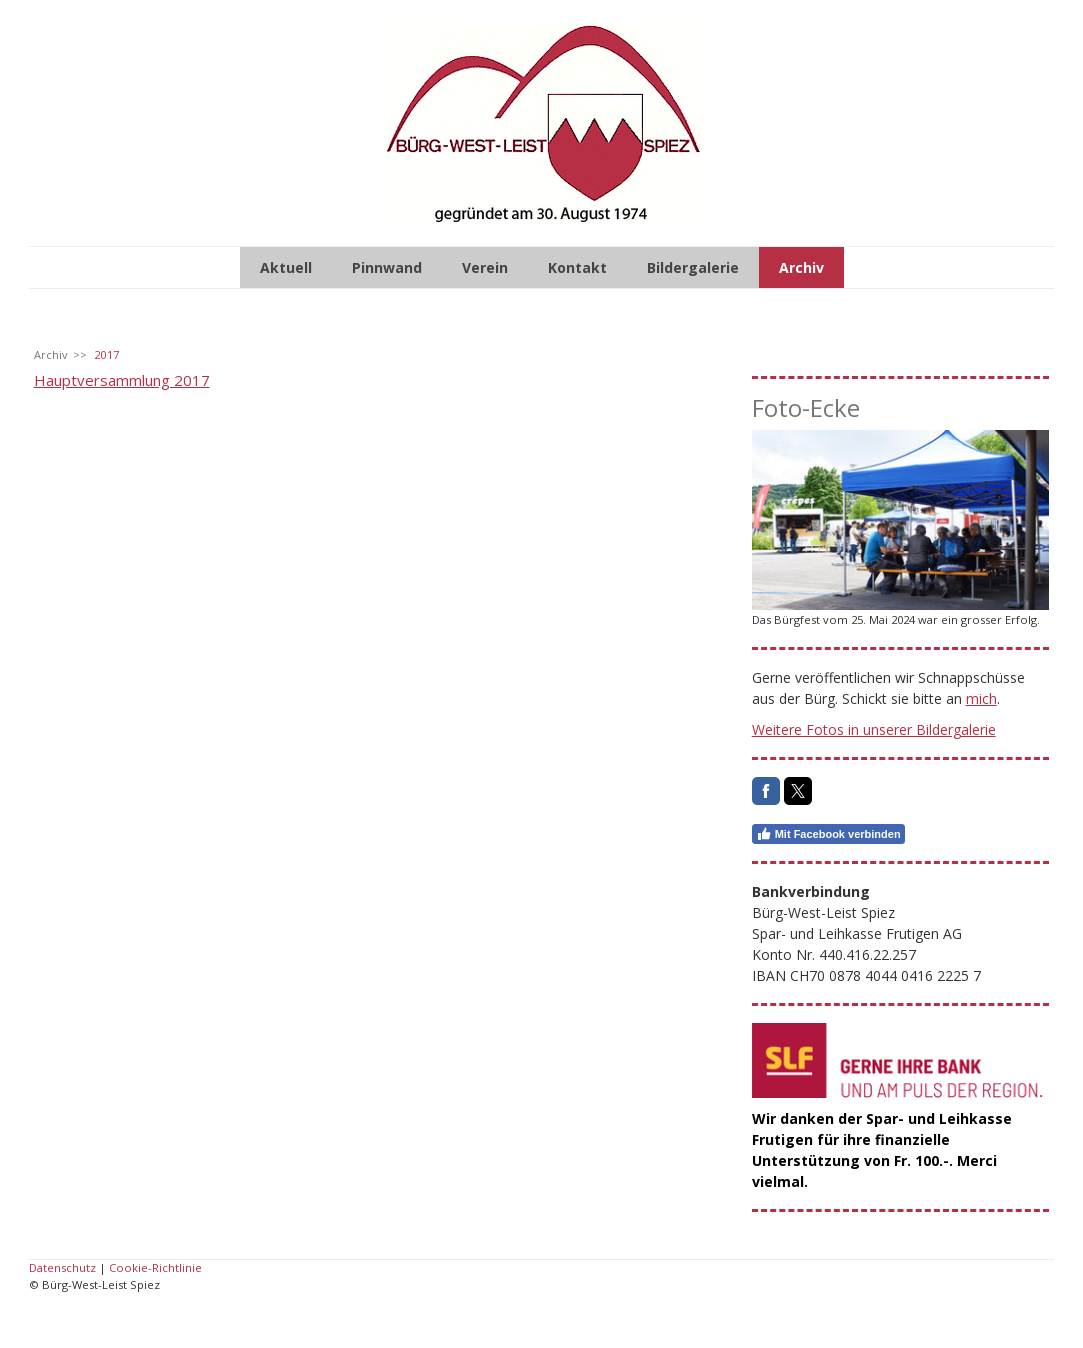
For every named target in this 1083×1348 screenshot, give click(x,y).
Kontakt (577, 267)
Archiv (801, 267)
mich (981, 698)
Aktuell (286, 267)
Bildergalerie (693, 267)
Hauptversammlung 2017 (122, 380)
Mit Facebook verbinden (828, 834)
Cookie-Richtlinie (155, 1267)
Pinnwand (387, 267)
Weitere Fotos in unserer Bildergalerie (874, 729)
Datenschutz (62, 1267)
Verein (485, 267)
